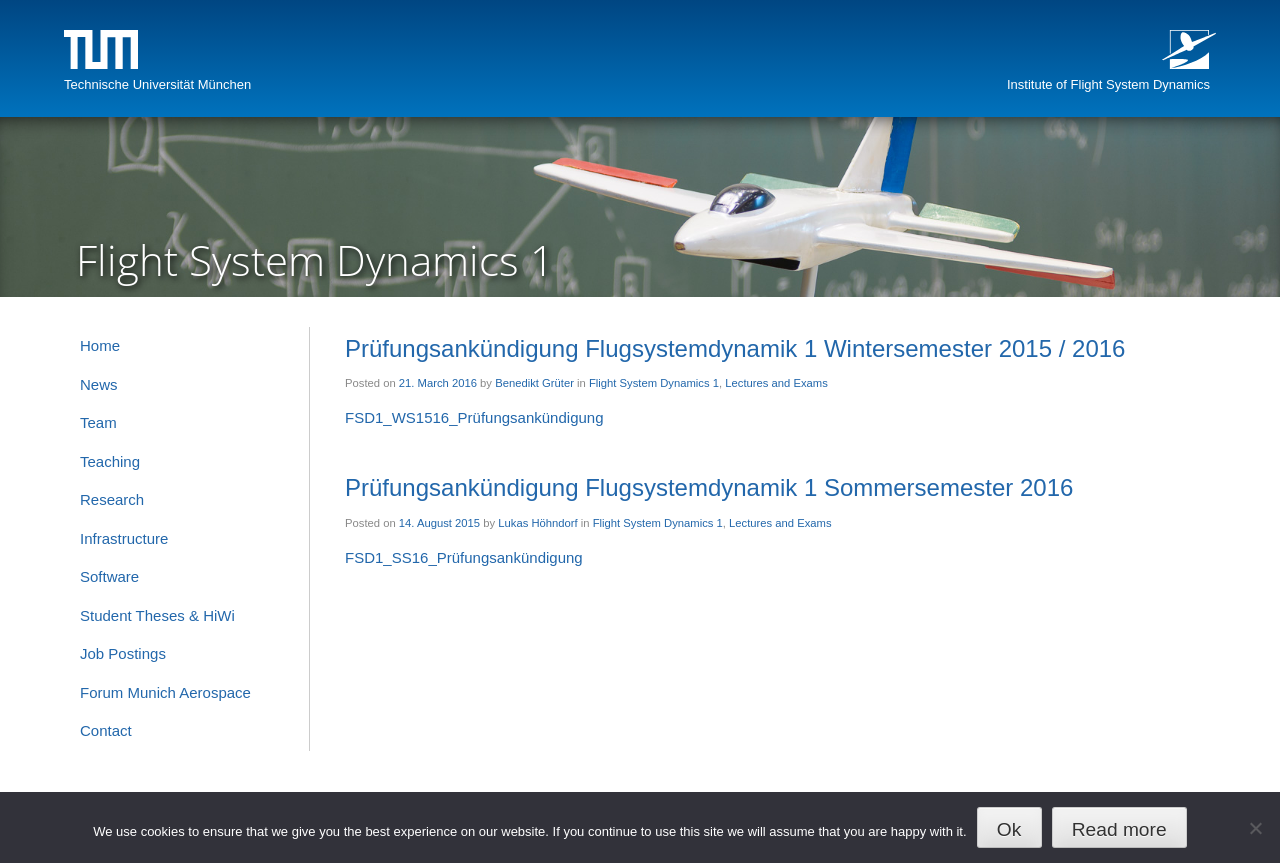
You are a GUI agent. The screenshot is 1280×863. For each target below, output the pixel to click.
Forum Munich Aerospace (165, 692)
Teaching (110, 461)
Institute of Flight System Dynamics (1108, 84)
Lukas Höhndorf (537, 523)
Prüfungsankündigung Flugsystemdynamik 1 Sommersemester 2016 (709, 487)
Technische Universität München (157, 84)
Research (112, 499)
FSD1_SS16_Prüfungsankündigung (464, 557)
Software (109, 576)
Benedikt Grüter (534, 383)
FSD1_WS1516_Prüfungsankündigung (474, 417)
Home (100, 345)
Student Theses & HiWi (157, 615)
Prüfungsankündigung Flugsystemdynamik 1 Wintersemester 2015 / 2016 (735, 348)
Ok (1009, 829)
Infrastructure (124, 538)
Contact (106, 730)
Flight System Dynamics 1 (654, 383)
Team (98, 422)
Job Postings (123, 653)
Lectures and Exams (776, 383)
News (99, 384)
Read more (1119, 829)
